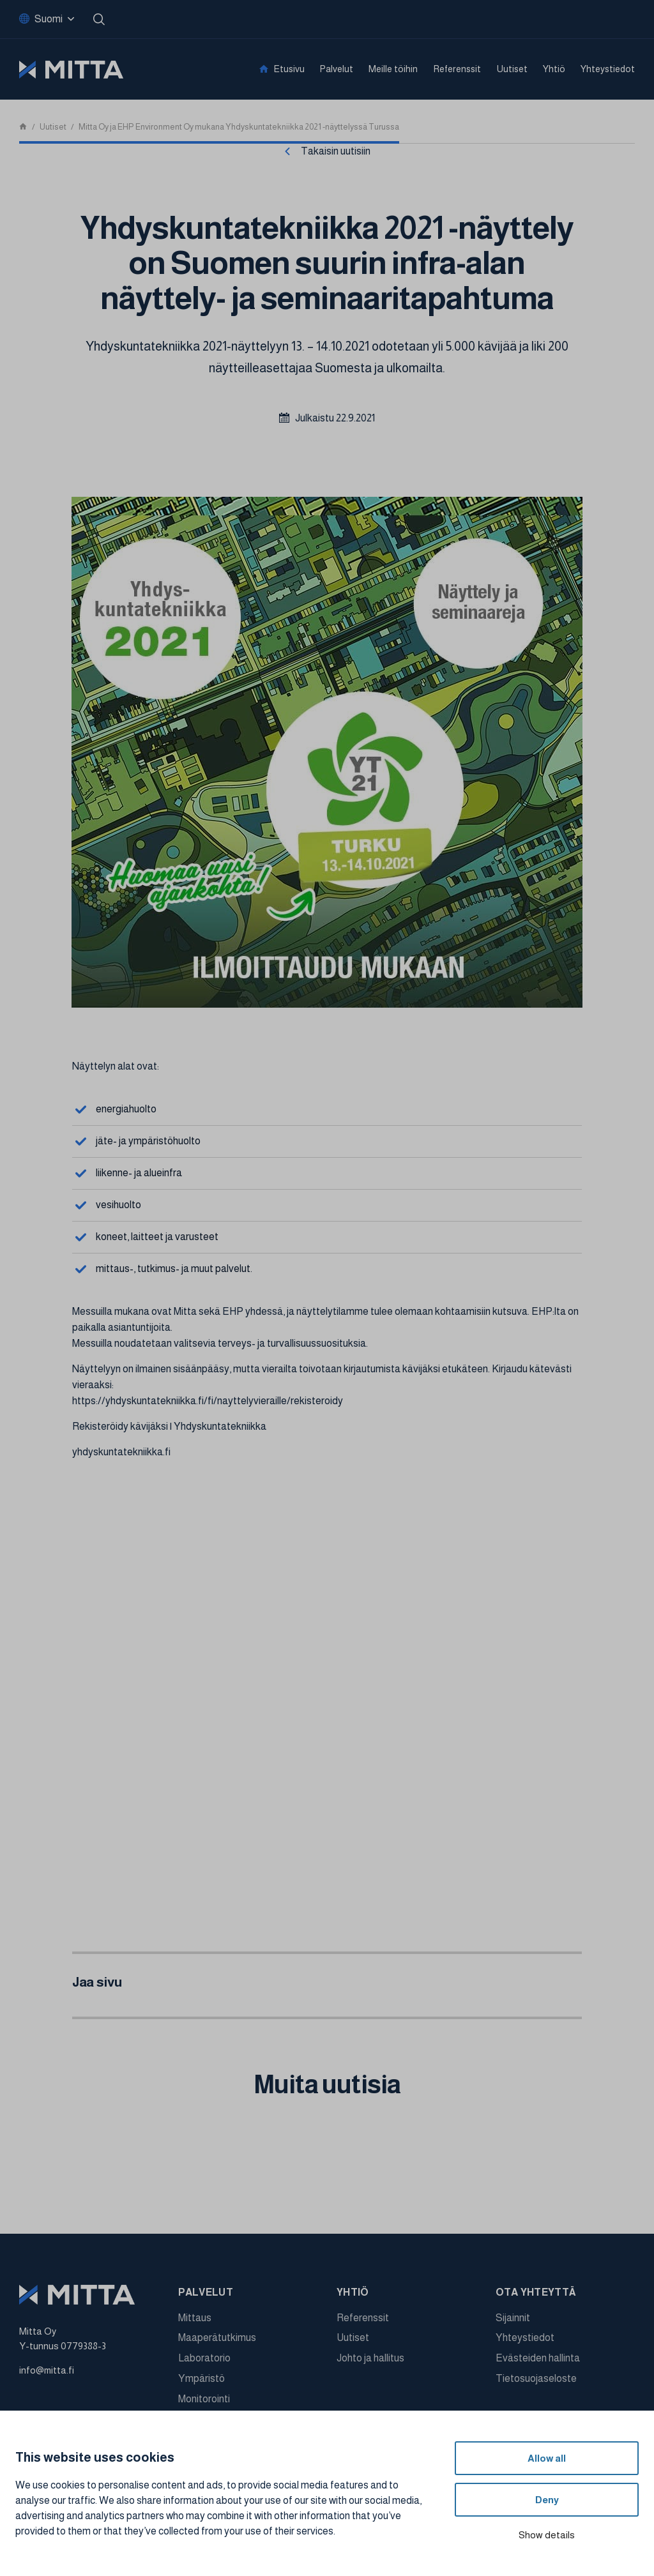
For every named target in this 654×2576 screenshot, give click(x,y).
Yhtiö (554, 69)
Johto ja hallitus (370, 2357)
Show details (547, 2534)
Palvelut (336, 69)
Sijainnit (513, 2317)
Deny (547, 2499)
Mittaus (194, 2317)
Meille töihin (393, 69)
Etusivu (289, 69)
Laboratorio (204, 2357)
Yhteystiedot (608, 69)
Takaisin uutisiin (335, 151)
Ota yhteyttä (536, 2292)
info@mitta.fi (46, 2370)
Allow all (547, 2458)
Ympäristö (201, 2378)
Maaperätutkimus (217, 2337)
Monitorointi (204, 2398)
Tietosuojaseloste (536, 2378)
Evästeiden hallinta (538, 2357)
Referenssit (457, 69)
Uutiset (512, 69)
